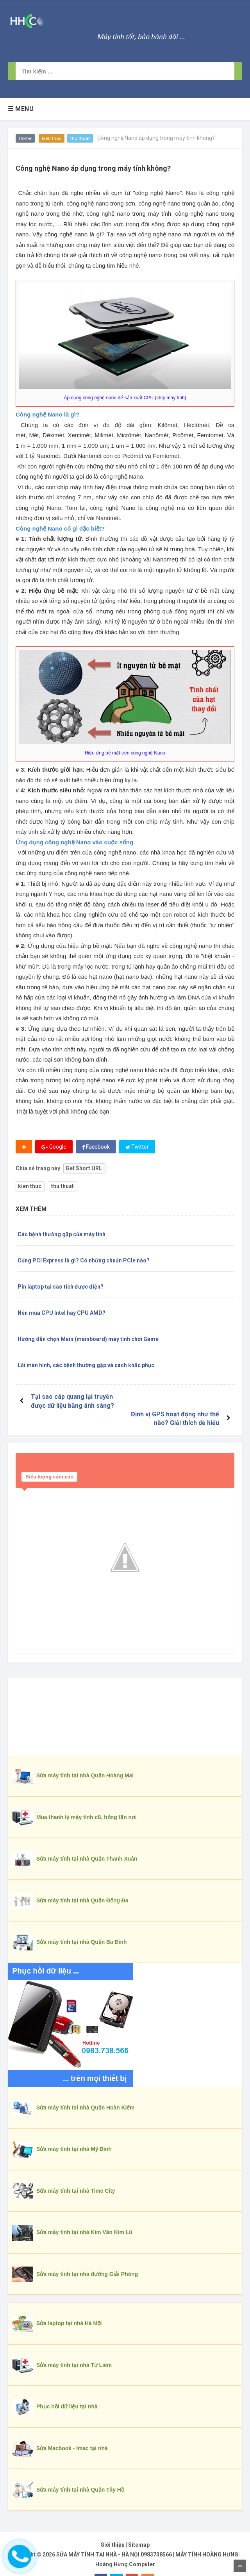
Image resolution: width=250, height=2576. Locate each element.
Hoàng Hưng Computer (125, 2547)
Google (53, 1147)
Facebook (96, 1147)
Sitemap (139, 2527)
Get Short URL (84, 1168)
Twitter (137, 1147)
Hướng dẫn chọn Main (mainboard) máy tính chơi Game (88, 1339)
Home (25, 138)
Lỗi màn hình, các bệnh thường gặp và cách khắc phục (86, 1365)
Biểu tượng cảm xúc (49, 1459)
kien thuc (52, 138)
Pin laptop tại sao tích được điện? (61, 1287)
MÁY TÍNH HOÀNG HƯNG (206, 2537)
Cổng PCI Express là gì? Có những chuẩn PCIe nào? (84, 1260)
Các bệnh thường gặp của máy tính (61, 1234)
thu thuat (80, 138)
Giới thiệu (112, 2527)
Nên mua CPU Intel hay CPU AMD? (61, 1313)
